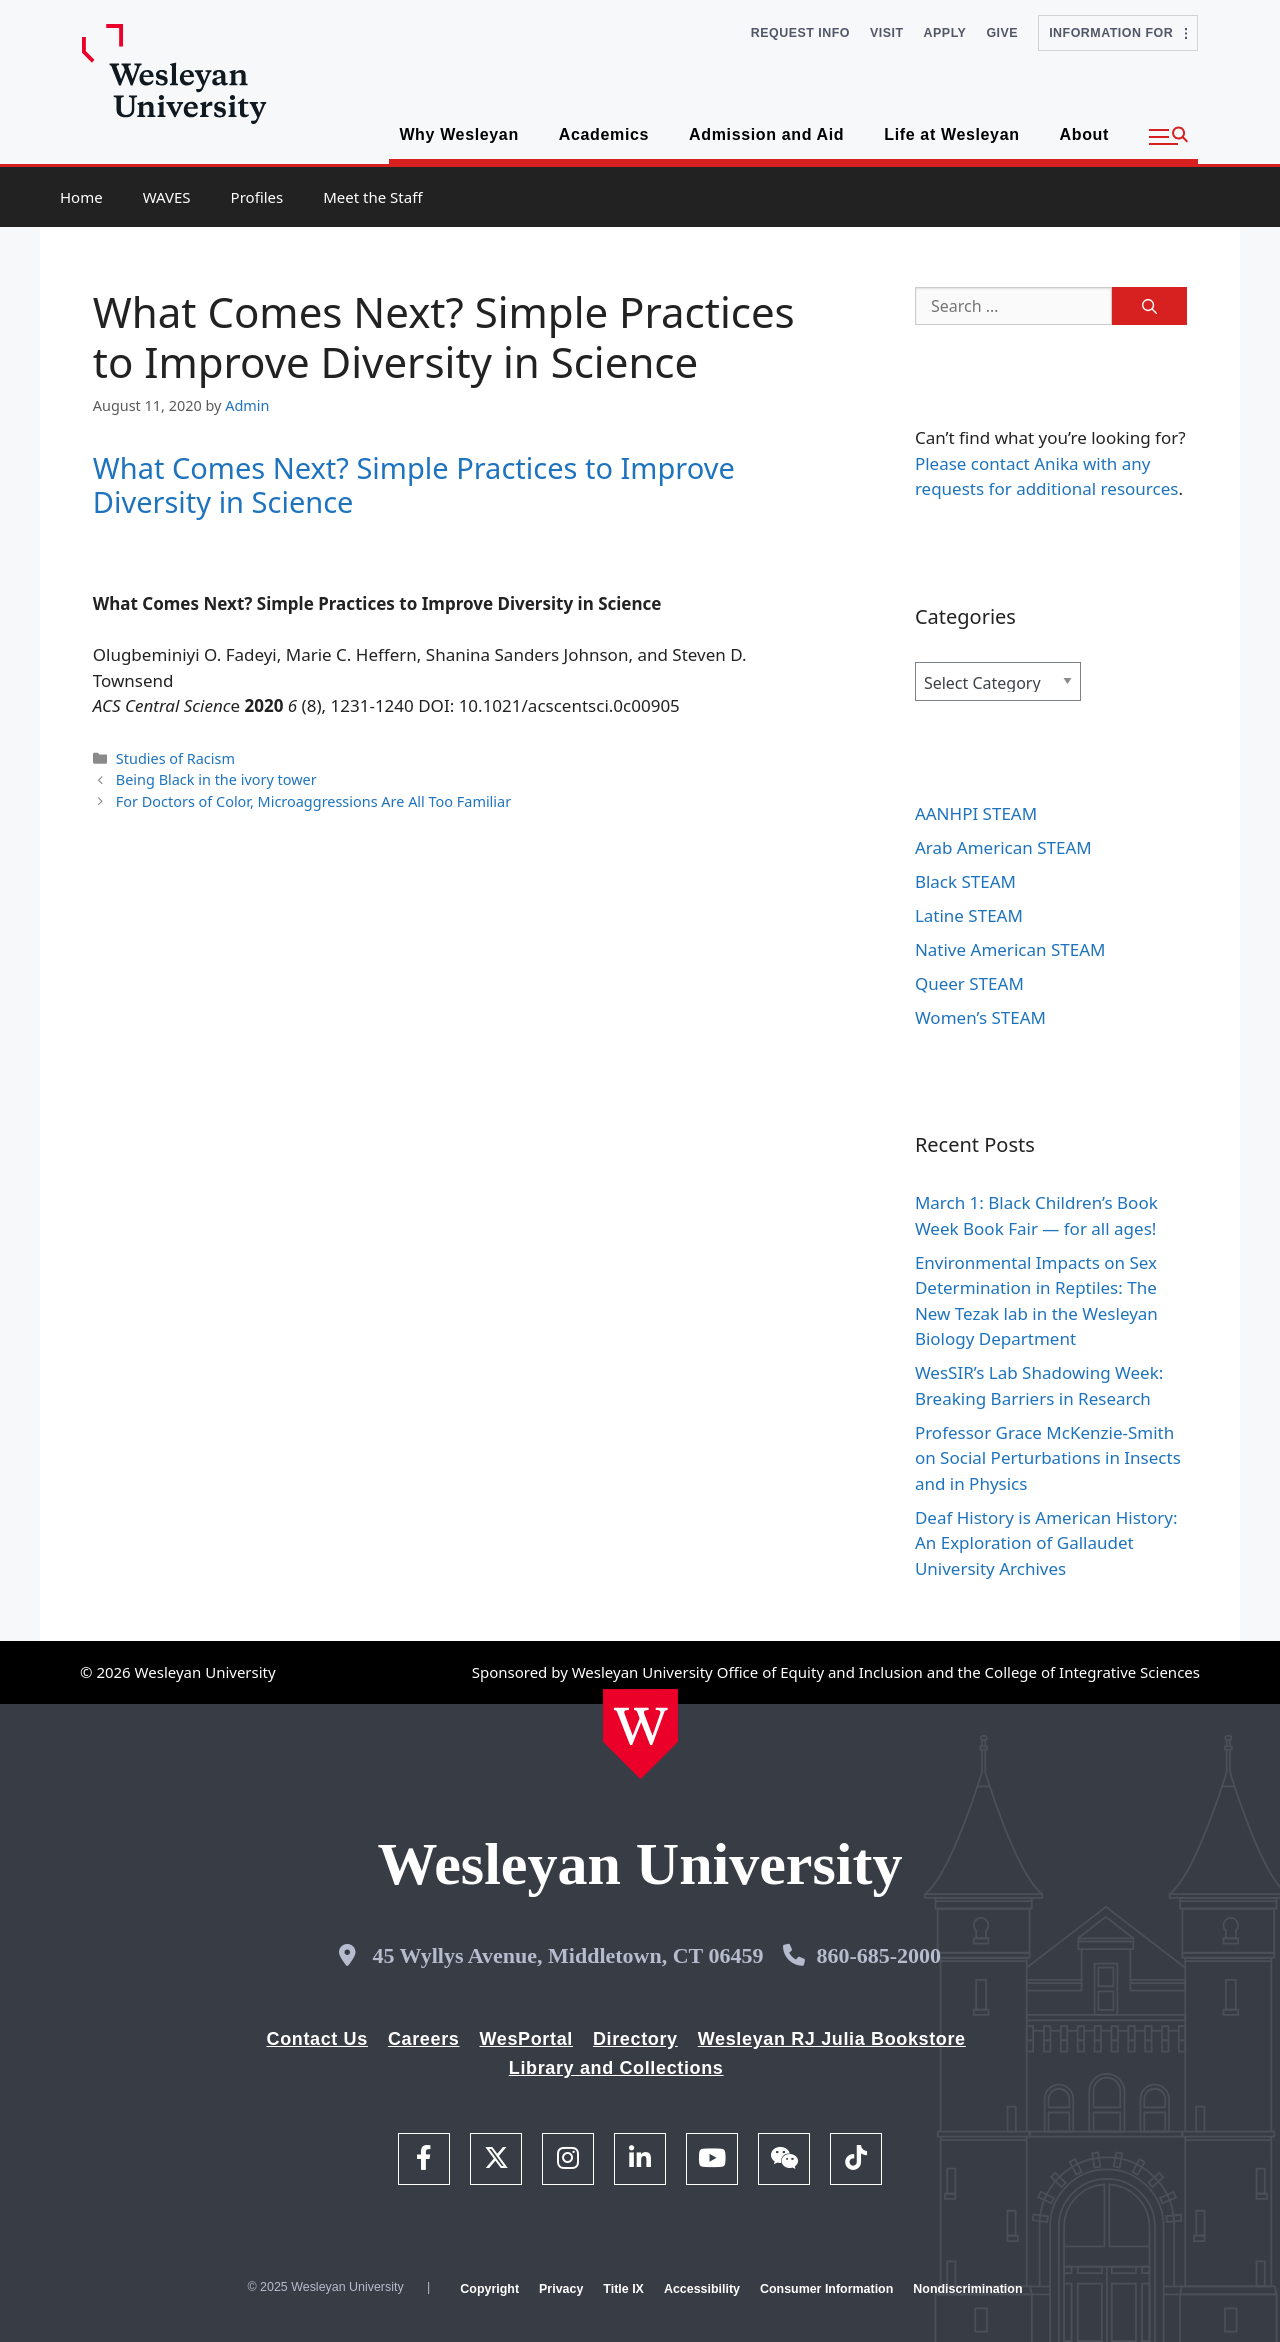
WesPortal (525, 2039)
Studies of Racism (175, 758)
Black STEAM (965, 881)
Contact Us (317, 2039)
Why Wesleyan (458, 134)
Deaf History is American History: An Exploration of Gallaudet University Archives (1046, 1543)
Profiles (257, 197)
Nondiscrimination (967, 2289)
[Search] (1149, 306)
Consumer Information (826, 2289)
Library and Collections (616, 2068)
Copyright (489, 2289)
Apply (945, 33)
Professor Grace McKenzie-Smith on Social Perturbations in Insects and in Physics (1048, 1458)
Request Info (800, 33)
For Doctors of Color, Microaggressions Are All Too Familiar (313, 801)
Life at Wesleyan (951, 134)
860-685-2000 (878, 1955)
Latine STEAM (969, 915)
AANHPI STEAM (976, 813)
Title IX (623, 2289)
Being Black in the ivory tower (216, 779)
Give (1002, 33)
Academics (604, 134)
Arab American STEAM (1003, 847)
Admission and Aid (766, 134)
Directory (635, 2039)
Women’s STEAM (980, 1017)
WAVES (167, 197)
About (1084, 134)
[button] (1168, 137)
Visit (887, 33)
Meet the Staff (372, 197)
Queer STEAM (969, 983)
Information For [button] (1118, 33)
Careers (424, 2039)
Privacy (561, 2289)
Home (81, 197)
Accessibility (702, 2289)
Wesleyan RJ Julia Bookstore (832, 2039)
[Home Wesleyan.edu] (640, 1734)
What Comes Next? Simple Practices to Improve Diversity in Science (414, 485)
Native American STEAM (1010, 949)
